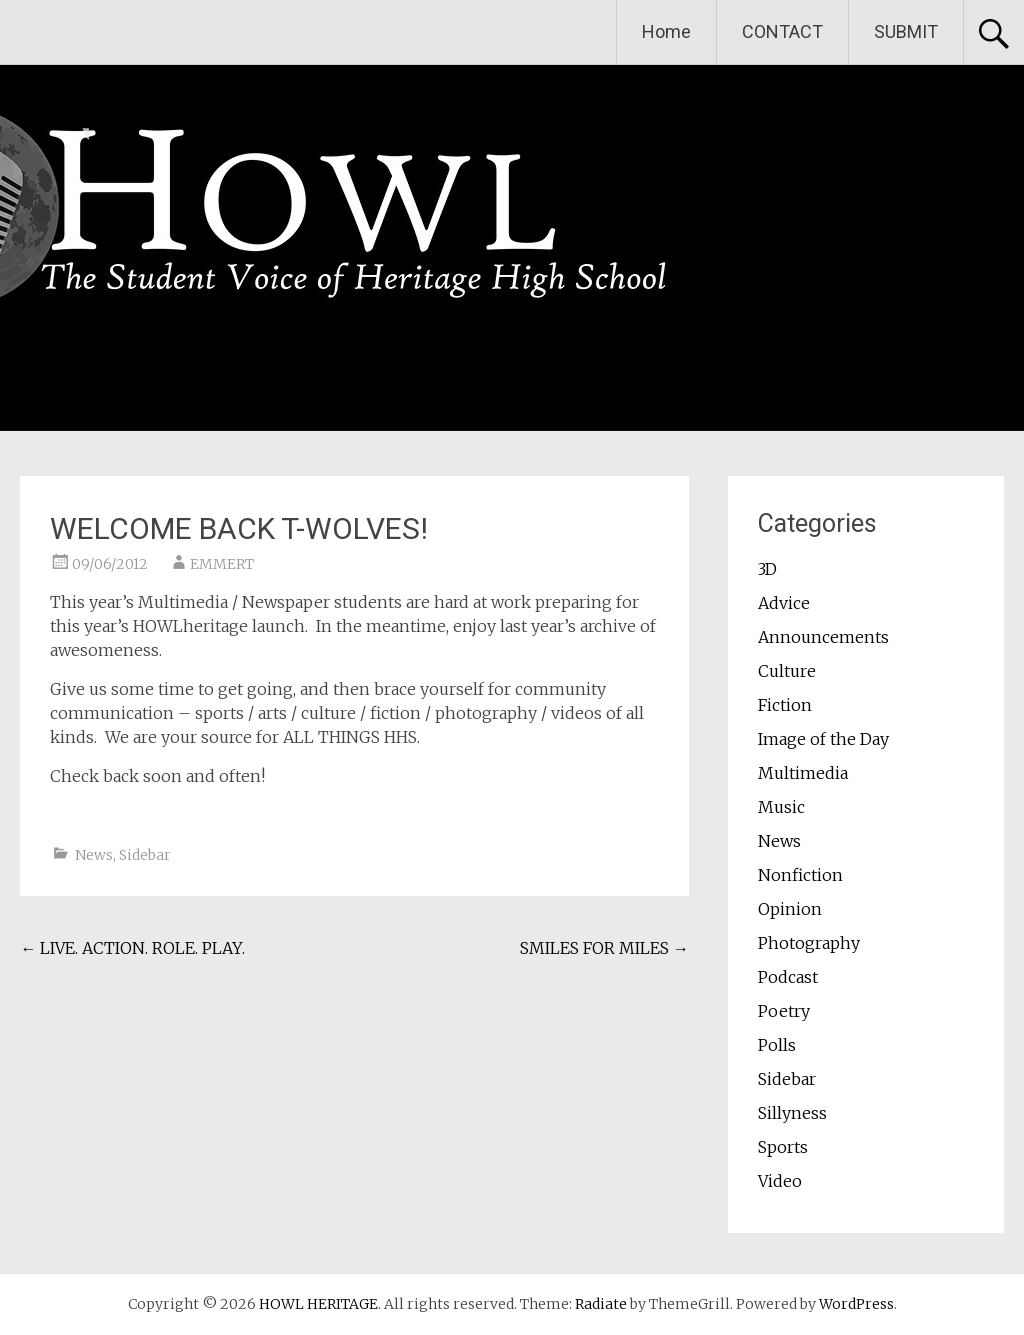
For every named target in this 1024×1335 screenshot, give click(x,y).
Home (666, 31)
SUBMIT (906, 31)
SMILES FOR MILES (604, 948)
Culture (787, 671)
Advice (784, 603)
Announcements (823, 637)
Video (780, 1181)
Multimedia (803, 773)
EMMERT (222, 564)
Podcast (788, 977)
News (94, 855)
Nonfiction (800, 875)
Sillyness (792, 1113)
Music (781, 807)
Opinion (790, 909)
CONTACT (782, 31)
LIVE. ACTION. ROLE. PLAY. (132, 948)
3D (767, 569)
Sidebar (145, 855)
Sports (783, 1147)
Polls (777, 1045)
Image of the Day (823, 739)
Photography (809, 943)
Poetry (784, 1011)
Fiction (785, 705)
